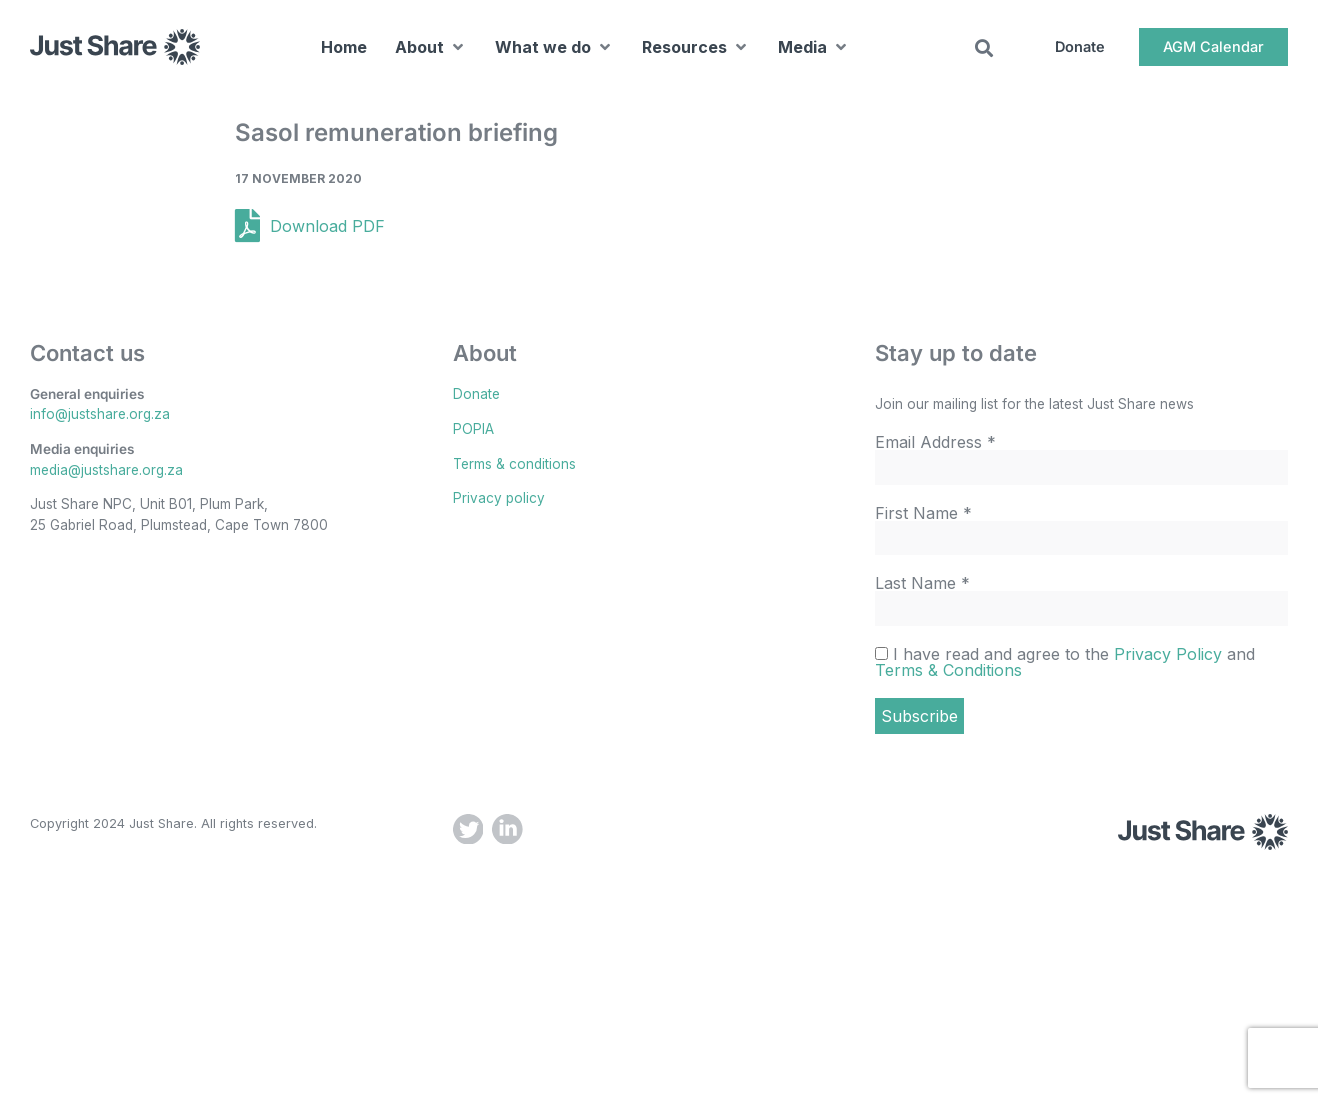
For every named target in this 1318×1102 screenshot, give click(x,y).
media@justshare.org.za (106, 470)
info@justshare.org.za (100, 414)
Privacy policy (499, 498)
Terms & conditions (514, 464)
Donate (476, 394)
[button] (431, 50)
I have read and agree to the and (1065, 662)
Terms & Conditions (948, 670)
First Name (923, 513)
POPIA (473, 429)
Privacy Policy (1168, 654)
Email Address (935, 442)
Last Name (922, 583)
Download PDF (327, 226)
